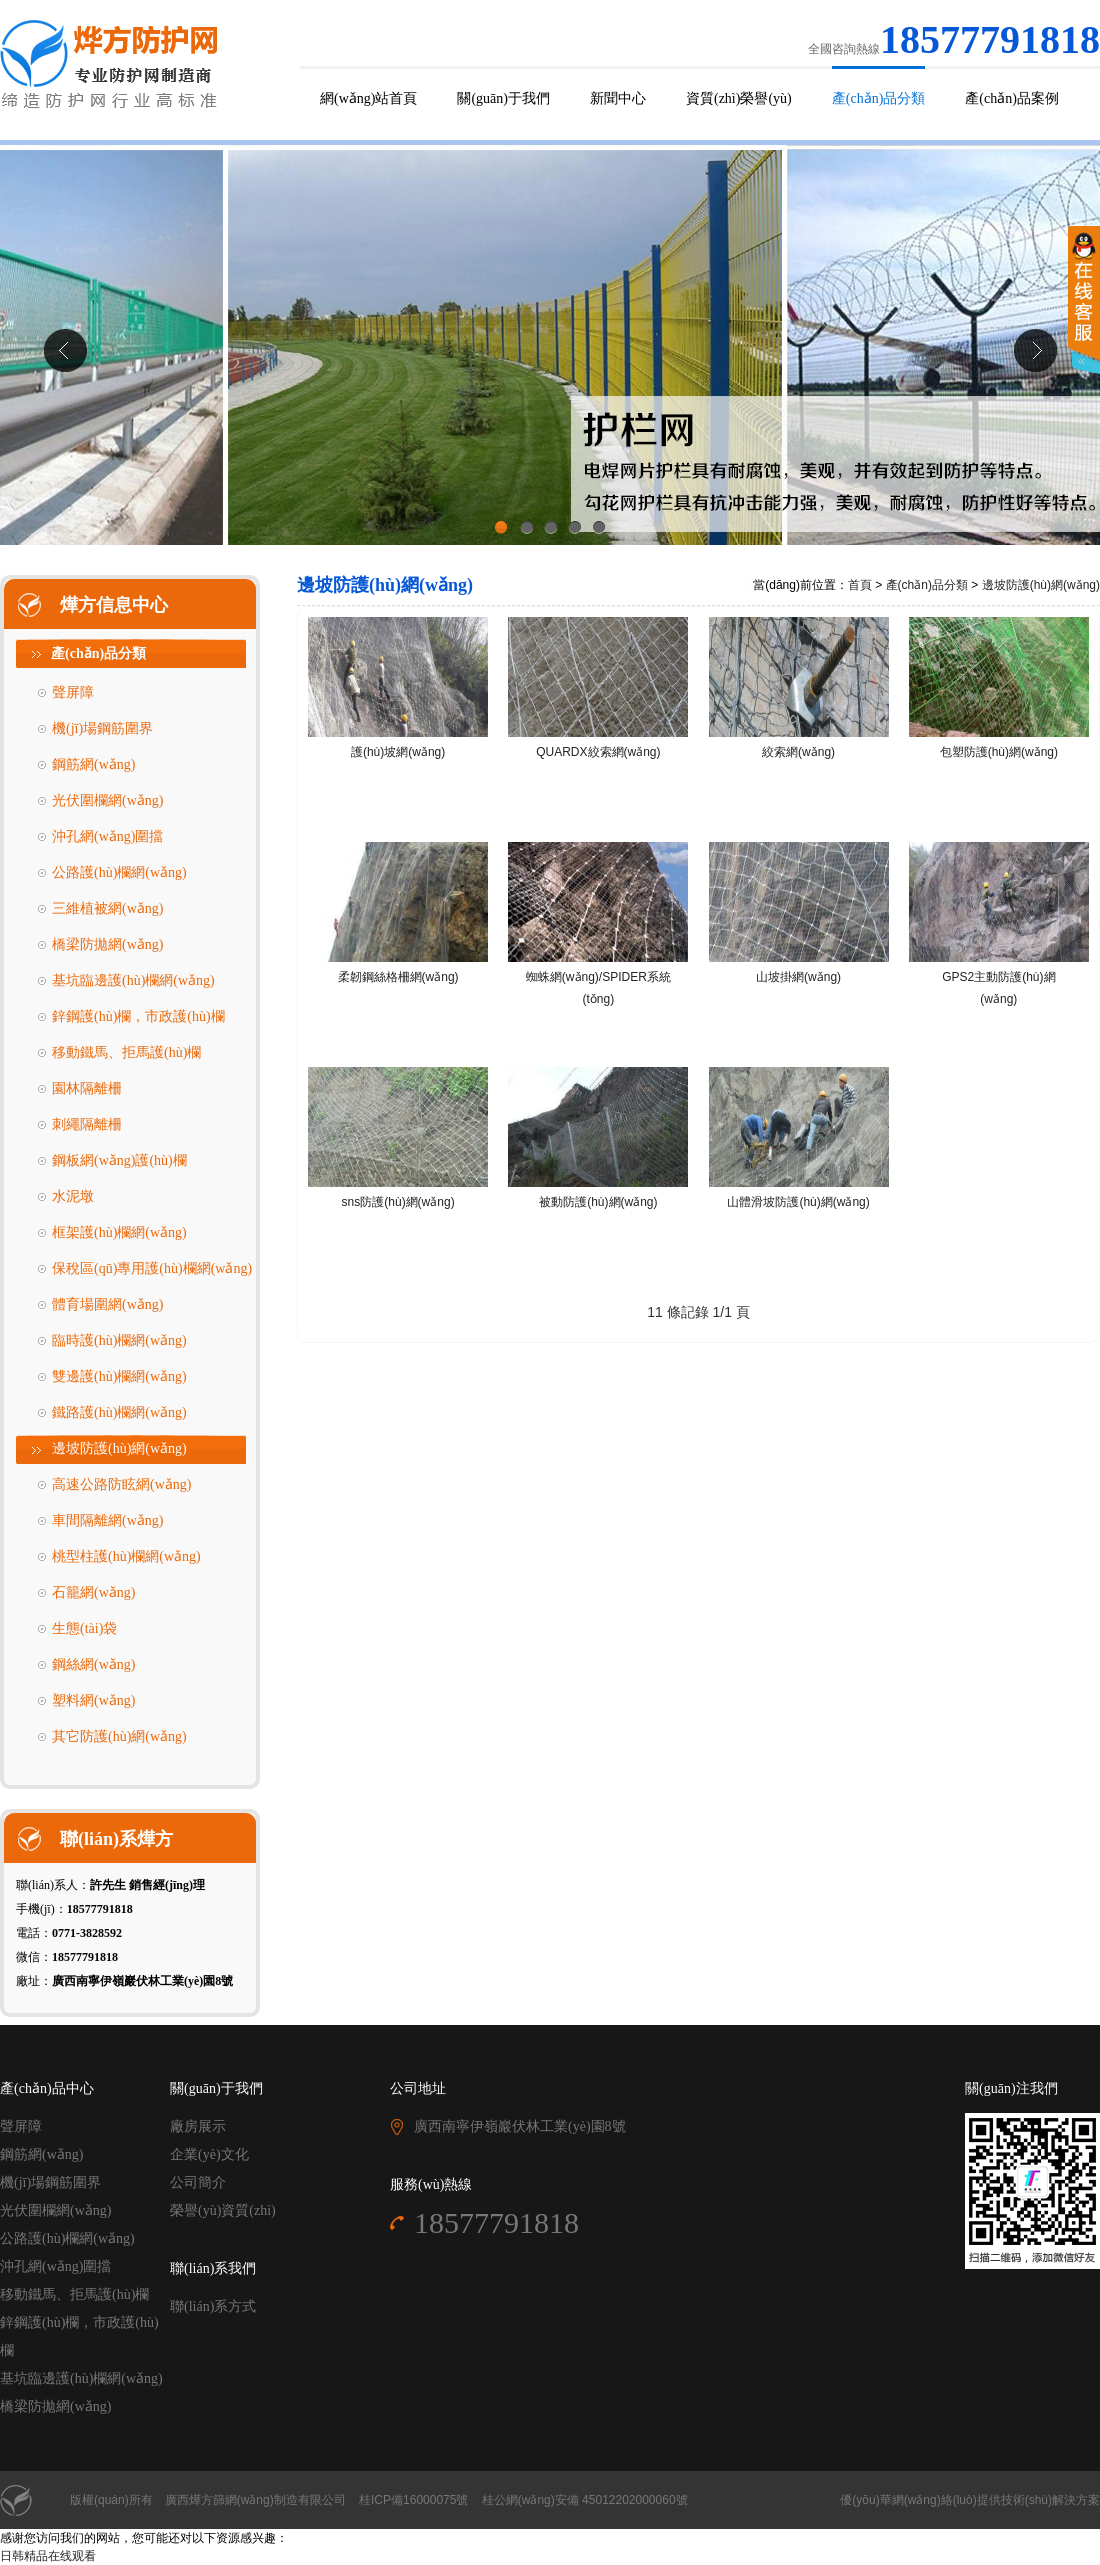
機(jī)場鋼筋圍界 (102, 728)
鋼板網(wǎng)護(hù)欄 (119, 1160)
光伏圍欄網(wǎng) (107, 800)
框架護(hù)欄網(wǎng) (119, 1232)
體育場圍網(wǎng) (107, 1304)
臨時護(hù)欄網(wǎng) (119, 1340)
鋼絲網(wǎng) (93, 1664)
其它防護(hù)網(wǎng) (119, 1736)
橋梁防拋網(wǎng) (107, 944)
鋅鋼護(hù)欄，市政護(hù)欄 (138, 1016)
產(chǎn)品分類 (879, 98)
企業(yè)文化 (209, 2154)
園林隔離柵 (87, 1088)
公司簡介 (198, 2182)
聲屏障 (73, 692)
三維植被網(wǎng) (107, 908)
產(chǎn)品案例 (1012, 98)
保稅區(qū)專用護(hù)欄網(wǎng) (152, 1268)
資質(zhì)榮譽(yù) (739, 98)
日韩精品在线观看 (48, 2556)
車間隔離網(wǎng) (107, 1520)
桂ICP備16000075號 (413, 2500)
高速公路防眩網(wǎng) (121, 1484)
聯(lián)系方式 (213, 2306)
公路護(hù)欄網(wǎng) (119, 872)
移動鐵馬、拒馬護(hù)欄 (74, 2294)
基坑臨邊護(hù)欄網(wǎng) (133, 980)
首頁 (860, 585)
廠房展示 (198, 2126)
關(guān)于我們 (503, 98)
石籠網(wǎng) (93, 1592)
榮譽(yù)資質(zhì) (223, 2210)
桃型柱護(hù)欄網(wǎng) (126, 1556)
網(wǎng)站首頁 (368, 98)
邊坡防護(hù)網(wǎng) (119, 1448)
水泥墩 (73, 1196)
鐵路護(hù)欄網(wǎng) (119, 1412)
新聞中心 (618, 98)
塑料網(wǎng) (93, 1700)
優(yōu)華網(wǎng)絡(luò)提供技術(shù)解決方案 (970, 2500)
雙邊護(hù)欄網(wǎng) (119, 1376)
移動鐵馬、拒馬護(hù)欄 (126, 1052)
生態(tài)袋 (84, 1628)
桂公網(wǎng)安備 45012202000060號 (585, 2500)
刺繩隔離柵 (87, 1124)
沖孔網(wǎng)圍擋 (107, 836)
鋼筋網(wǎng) (93, 764)
